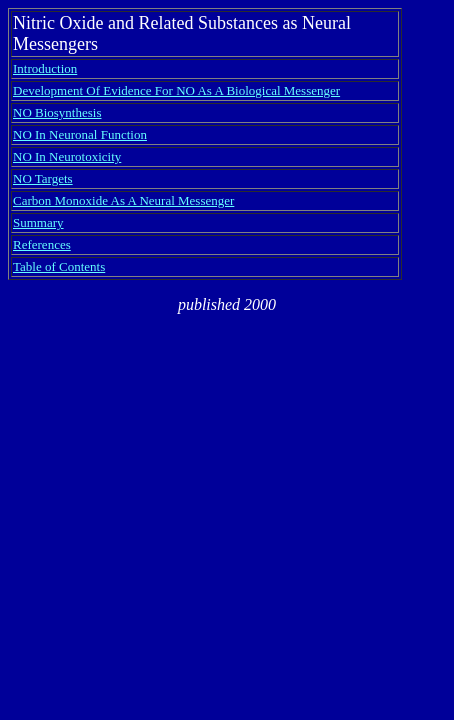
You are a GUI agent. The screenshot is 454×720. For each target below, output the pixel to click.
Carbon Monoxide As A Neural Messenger (123, 200)
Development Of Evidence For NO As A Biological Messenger (176, 90)
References (42, 244)
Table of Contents (59, 266)
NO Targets (43, 178)
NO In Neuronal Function (80, 134)
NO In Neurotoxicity (67, 156)
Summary (38, 222)
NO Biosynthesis (57, 112)
